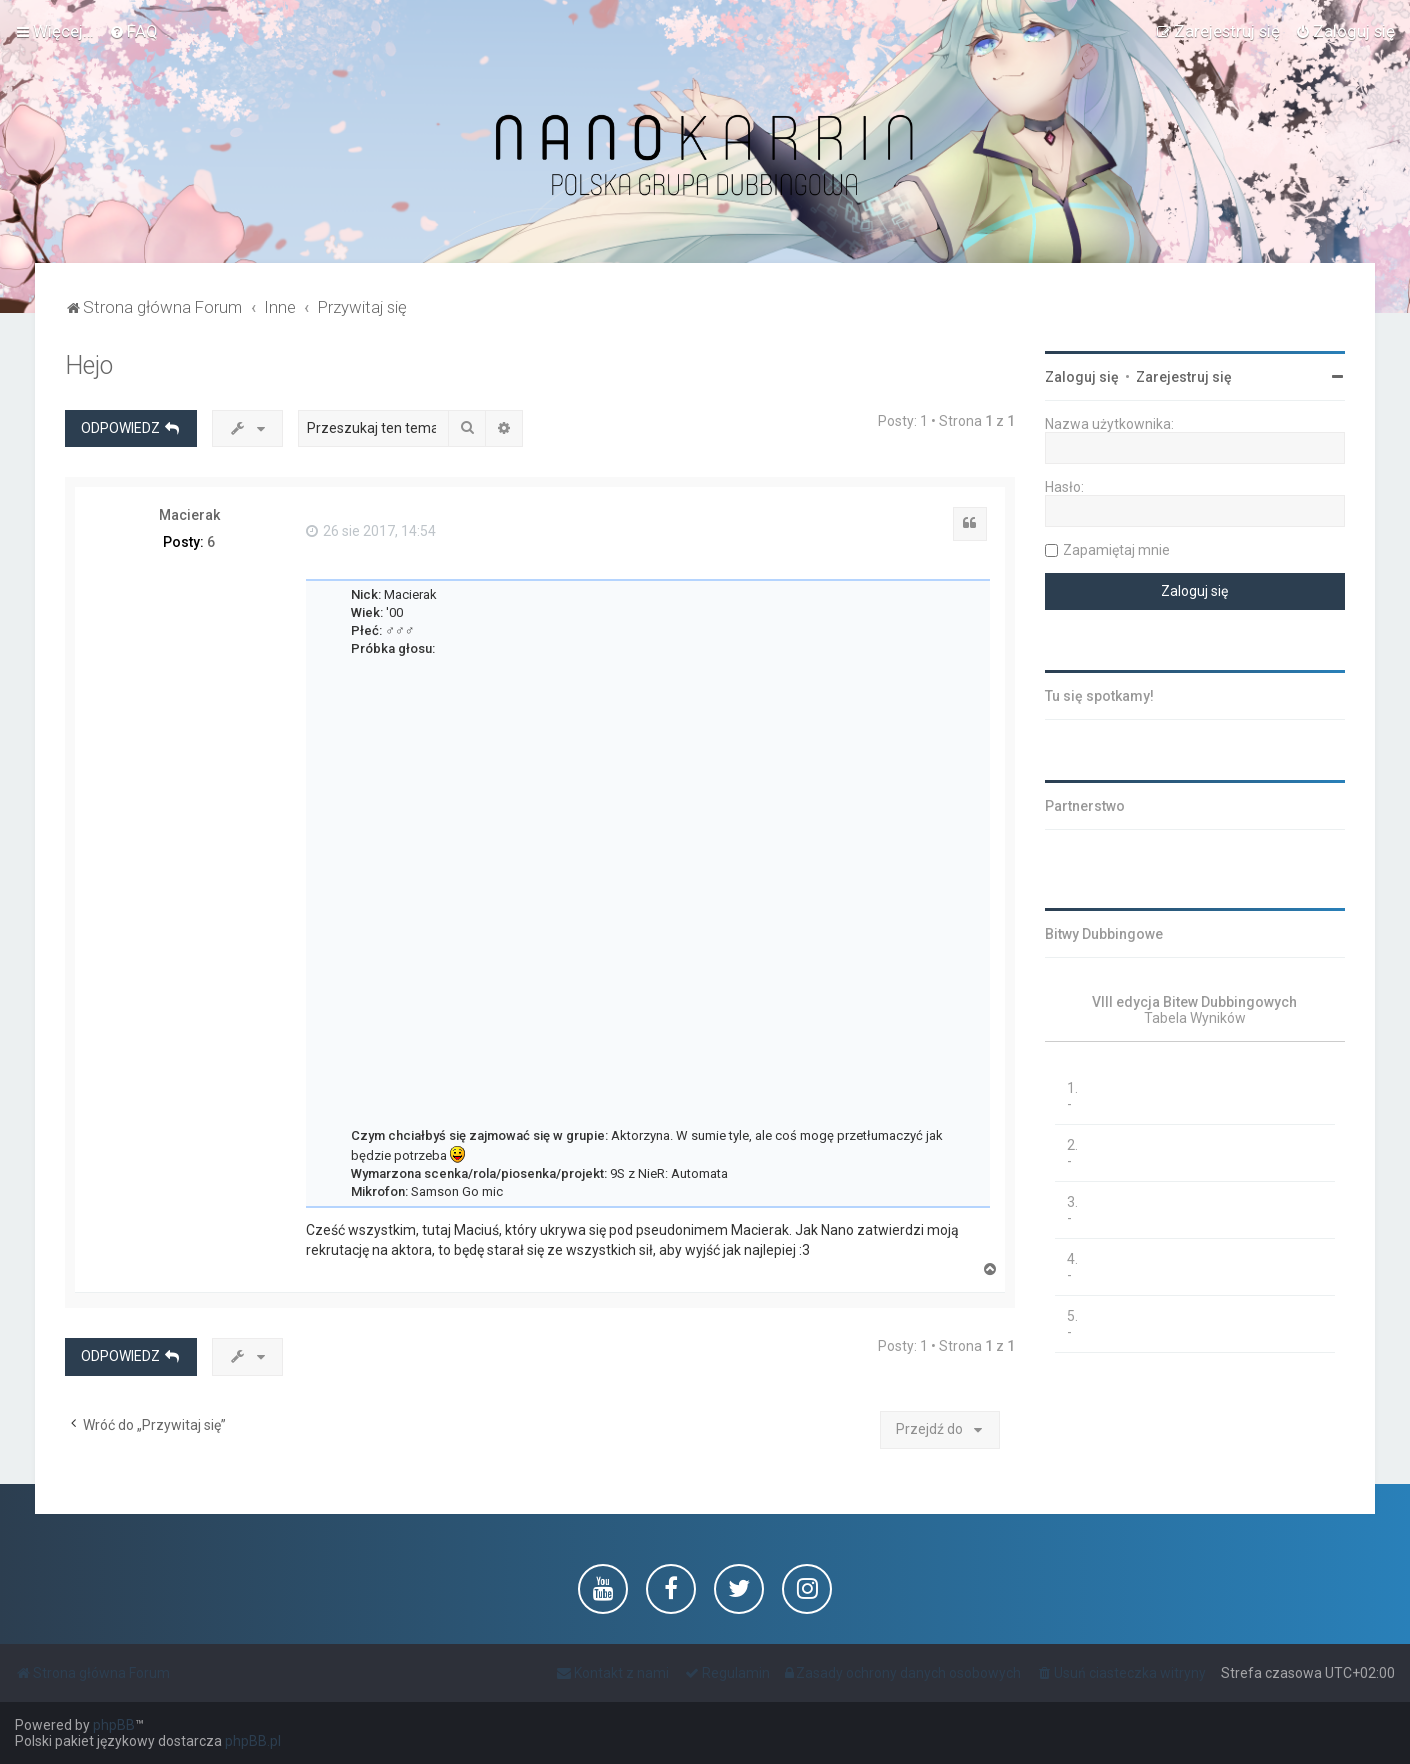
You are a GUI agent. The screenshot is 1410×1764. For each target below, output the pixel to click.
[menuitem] (133, 31)
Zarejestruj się (1184, 377)
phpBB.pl (253, 1741)
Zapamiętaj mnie (1116, 550)
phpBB (114, 1725)
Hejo (89, 365)
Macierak (189, 515)
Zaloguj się (1082, 377)
